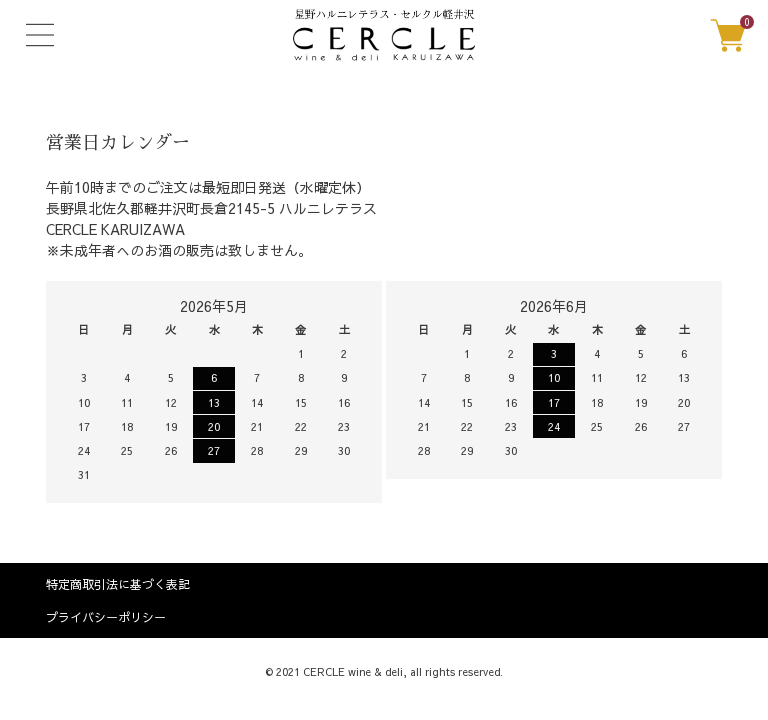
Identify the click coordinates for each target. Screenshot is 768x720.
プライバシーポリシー (106, 617)
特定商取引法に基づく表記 (118, 584)
